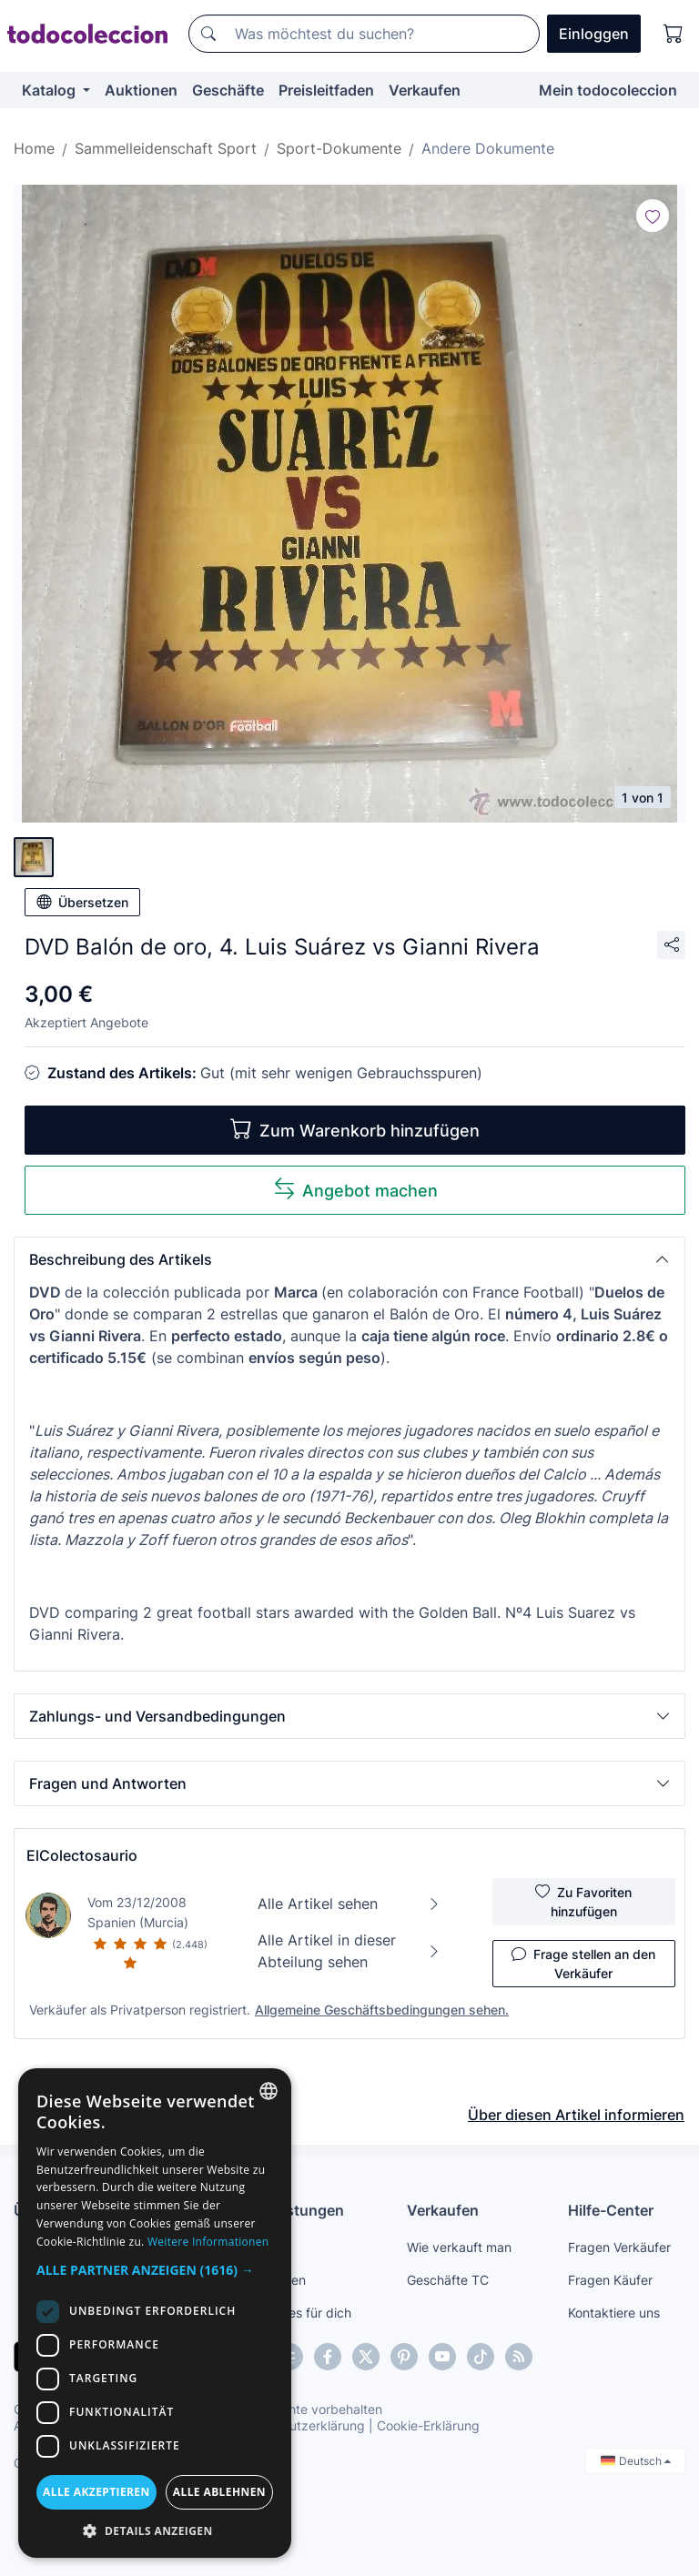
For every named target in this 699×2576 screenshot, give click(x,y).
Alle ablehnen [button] (219, 2492)
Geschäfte (228, 90)
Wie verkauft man (459, 2247)
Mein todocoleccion (608, 90)
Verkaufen (425, 90)
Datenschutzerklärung (299, 2425)
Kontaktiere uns (614, 2312)
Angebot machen (355, 1189)
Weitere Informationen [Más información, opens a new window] (208, 2241)
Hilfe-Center (610, 2210)
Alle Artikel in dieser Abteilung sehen (349, 1951)
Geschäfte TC (448, 2280)
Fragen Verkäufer (619, 2247)
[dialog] (154, 2313)
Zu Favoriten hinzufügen (583, 1901)
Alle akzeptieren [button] (96, 2492)
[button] (349, 1259)
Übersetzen (82, 902)
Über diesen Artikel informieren (576, 2115)
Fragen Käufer (610, 2280)
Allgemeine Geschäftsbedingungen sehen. (382, 2009)
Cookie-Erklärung (428, 2425)
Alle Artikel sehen (349, 1903)
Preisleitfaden (326, 90)
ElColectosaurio (81, 1855)
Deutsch (636, 2461)
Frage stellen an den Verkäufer (583, 1963)
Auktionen (141, 90)
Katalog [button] (50, 90)
